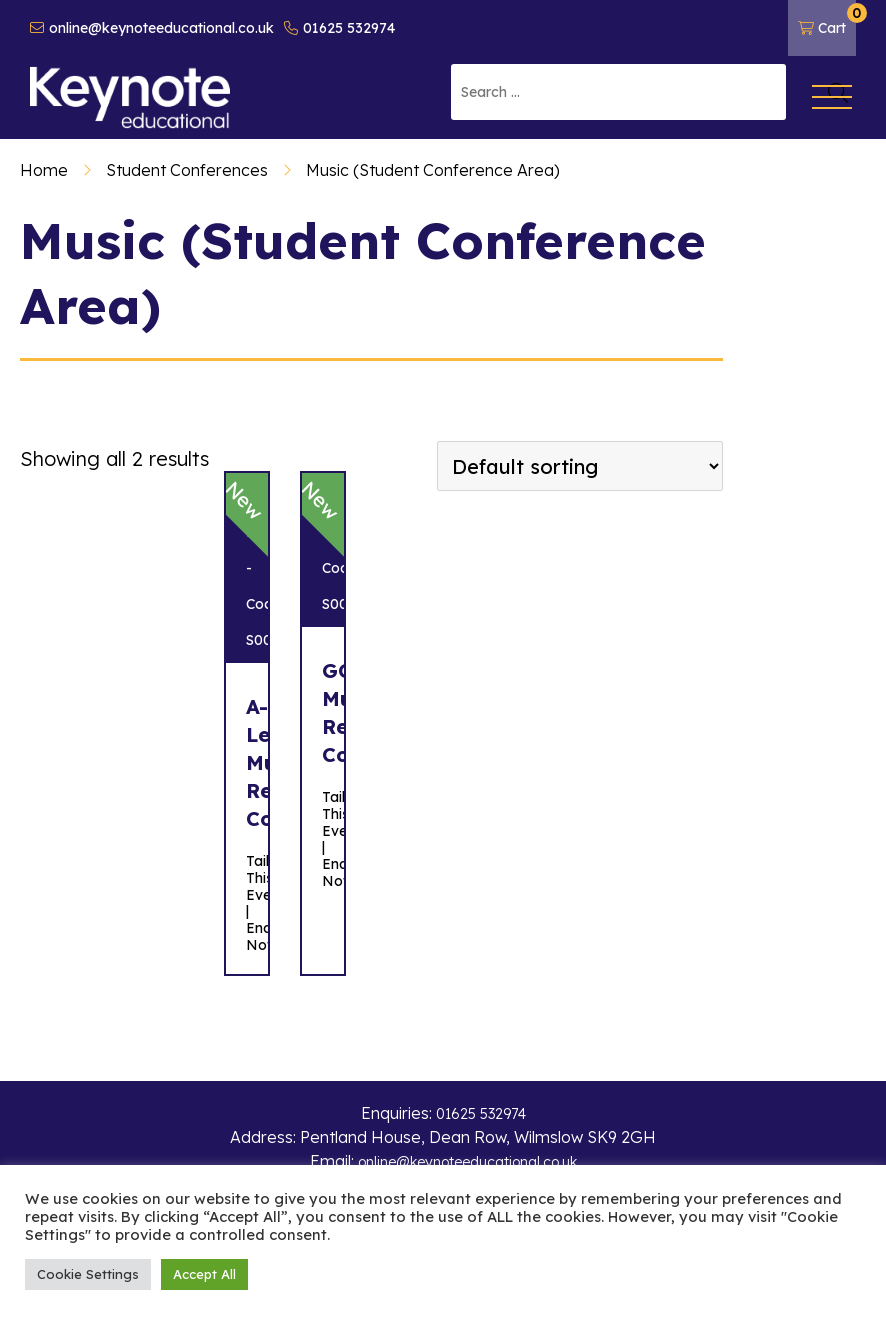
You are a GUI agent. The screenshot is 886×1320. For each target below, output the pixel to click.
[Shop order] (580, 466)
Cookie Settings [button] (88, 1274)
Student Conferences (187, 170)
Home (44, 170)
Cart (827, 20)
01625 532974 (339, 28)
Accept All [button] (204, 1274)
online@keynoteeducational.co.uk (152, 28)
